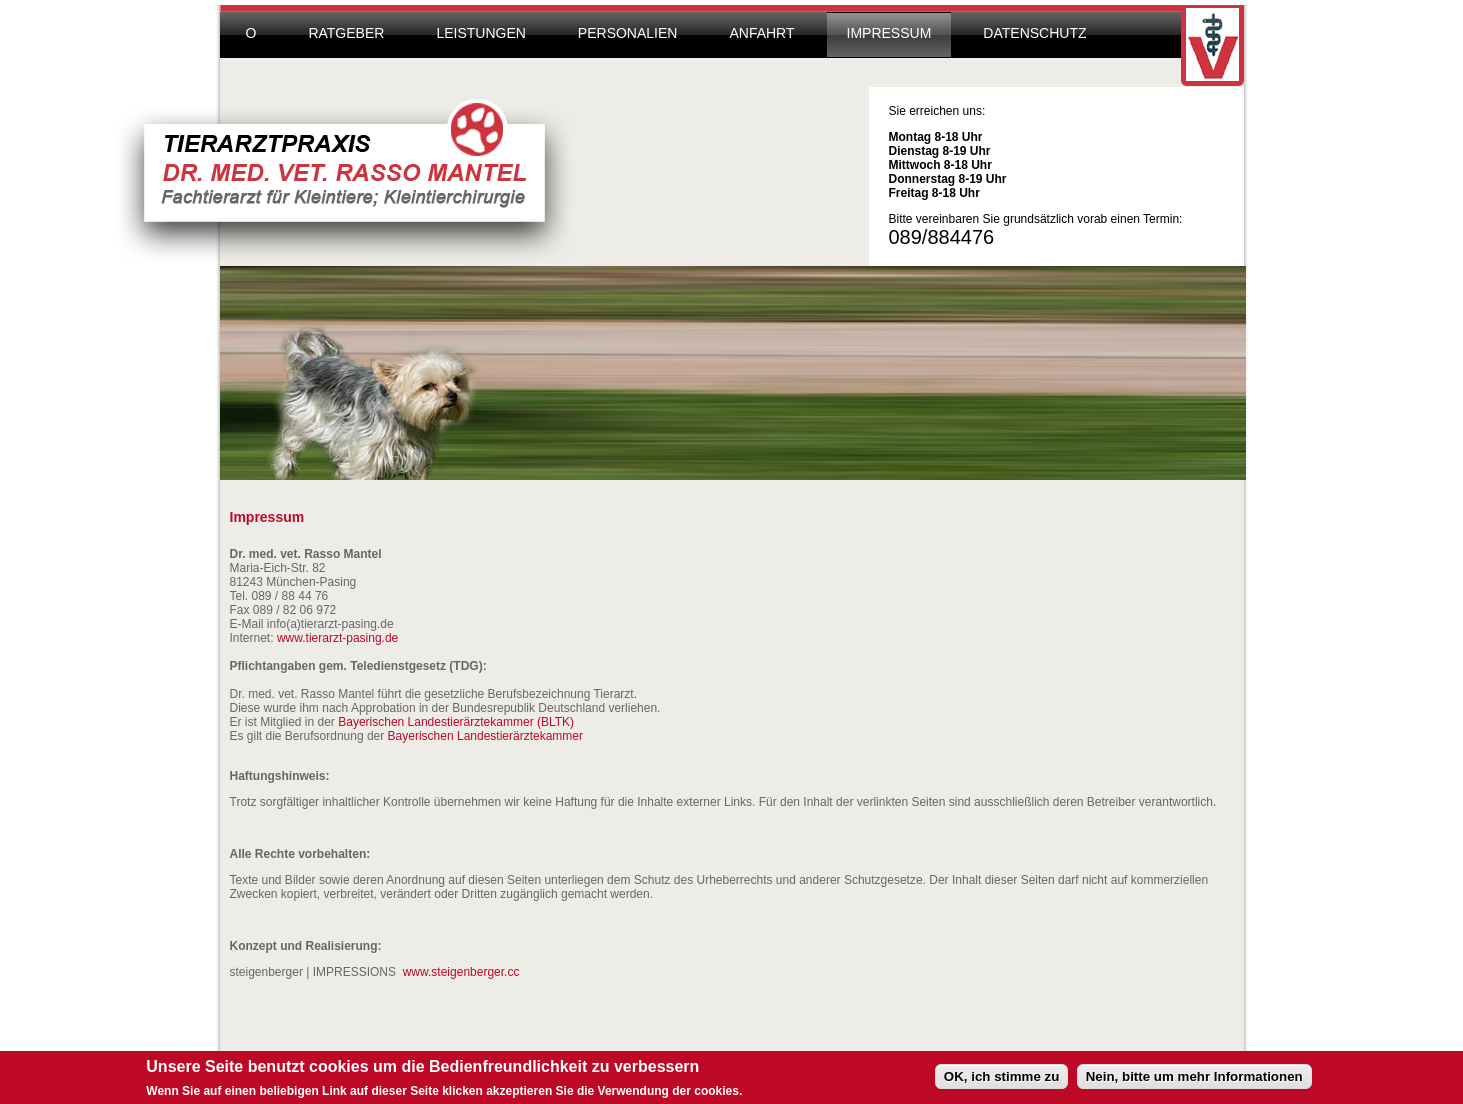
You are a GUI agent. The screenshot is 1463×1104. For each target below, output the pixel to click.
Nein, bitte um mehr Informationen (1194, 1079)
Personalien (628, 33)
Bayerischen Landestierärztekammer (485, 736)
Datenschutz (1034, 33)
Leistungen (480, 33)
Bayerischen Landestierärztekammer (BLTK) (456, 722)
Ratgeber (346, 33)
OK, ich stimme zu (1002, 1079)
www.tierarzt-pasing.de (337, 638)
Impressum (889, 33)
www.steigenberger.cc (461, 972)
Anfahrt (761, 33)
